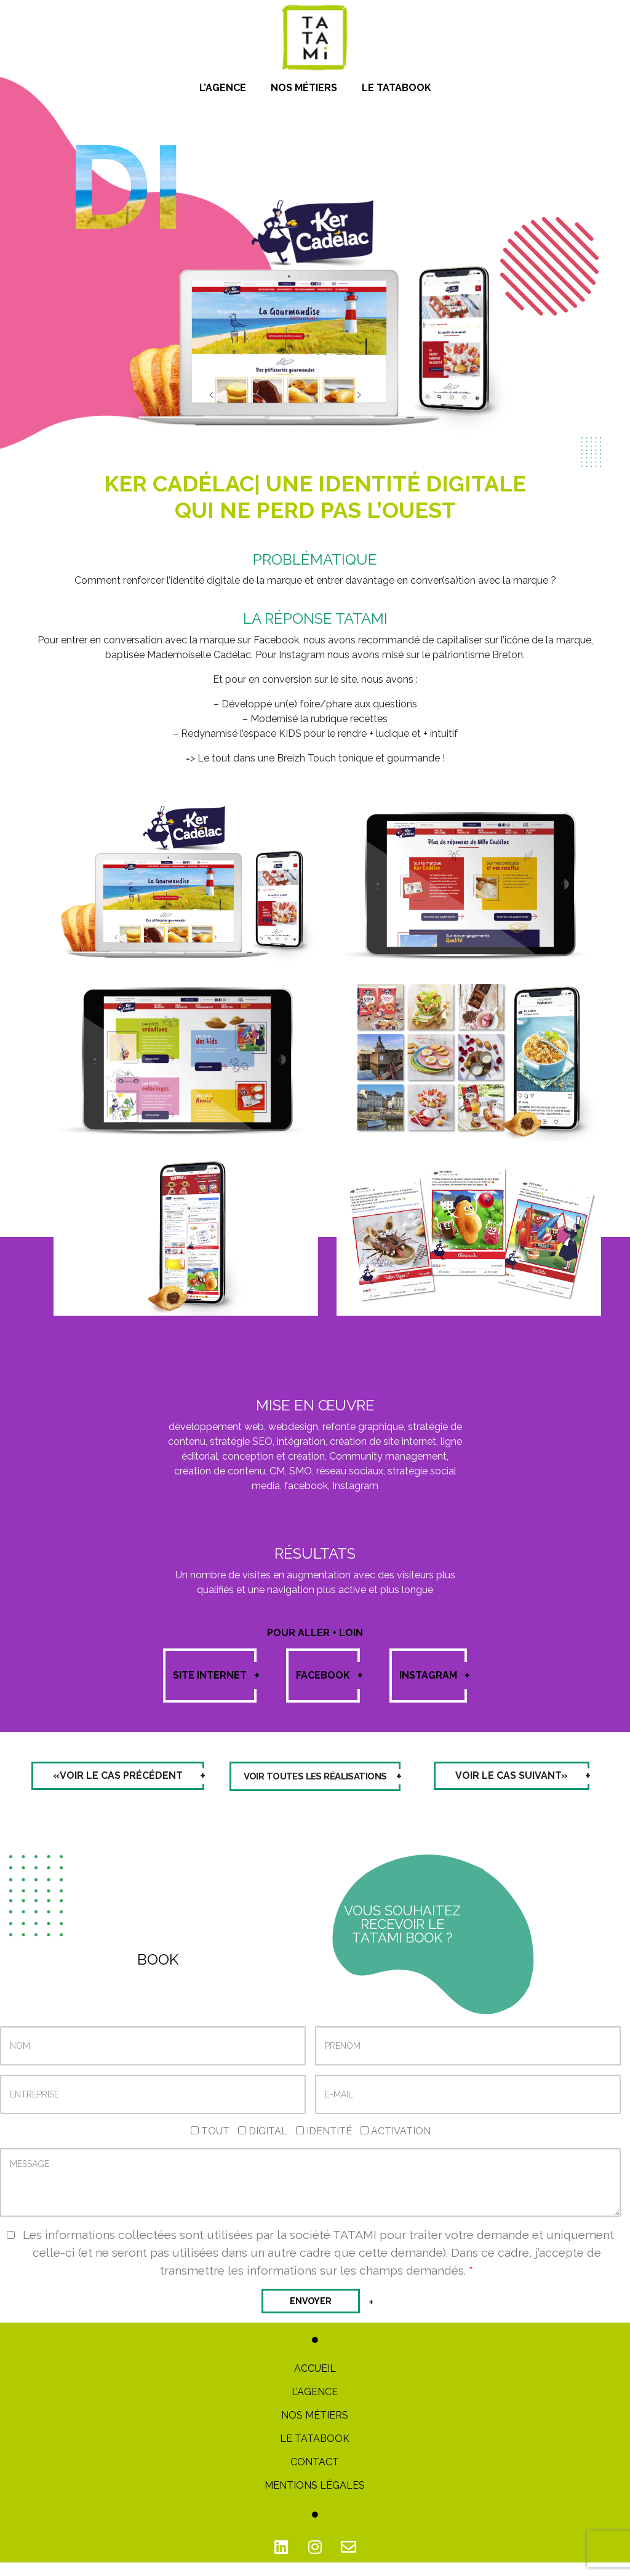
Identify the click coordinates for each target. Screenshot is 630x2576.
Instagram (433, 1675)
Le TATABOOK (314, 2452)
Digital (262, 2144)
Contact (314, 2475)
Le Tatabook (396, 87)
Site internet (215, 1675)
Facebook (328, 1675)
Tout (210, 2144)
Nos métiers (304, 87)
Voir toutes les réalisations (315, 1783)
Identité (324, 2144)
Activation (396, 2144)
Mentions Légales (315, 2499)
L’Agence (222, 87)
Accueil (315, 2382)
